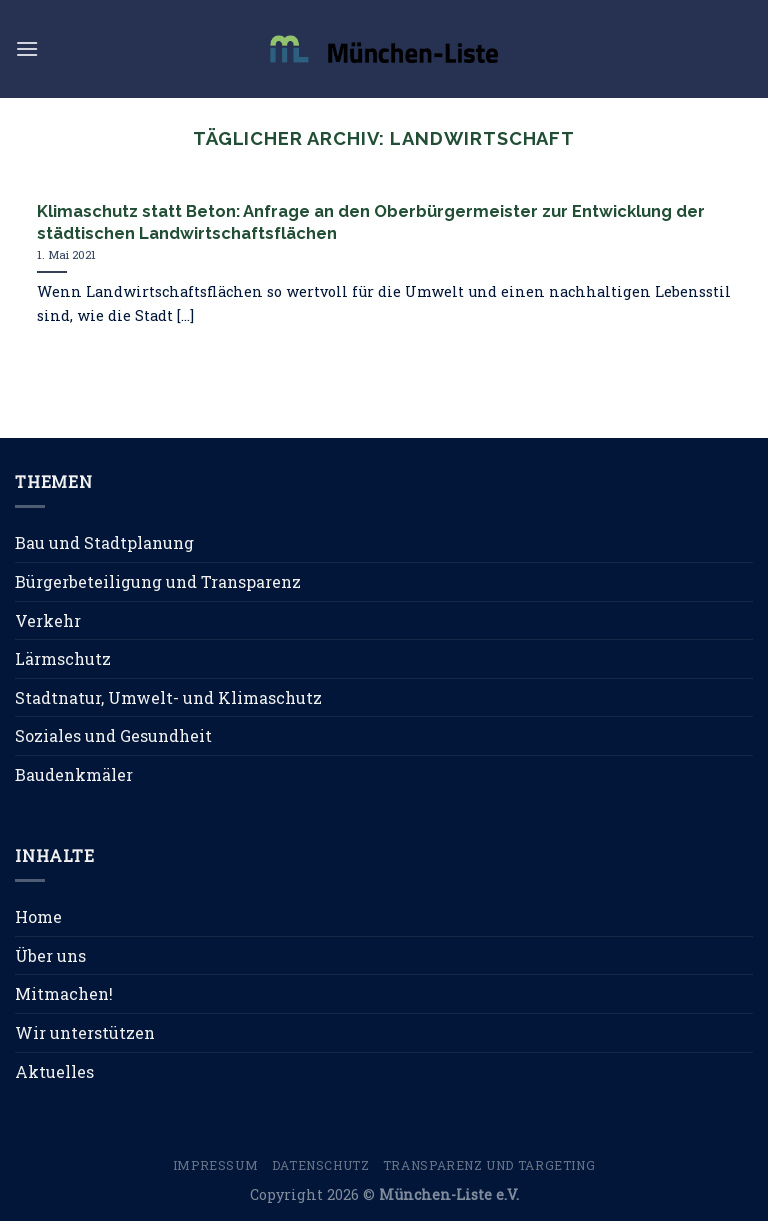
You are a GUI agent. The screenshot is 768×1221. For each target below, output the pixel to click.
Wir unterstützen (85, 1032)
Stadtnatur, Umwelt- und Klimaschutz (168, 697)
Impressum (216, 1165)
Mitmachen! (64, 993)
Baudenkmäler (74, 774)
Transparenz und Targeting (489, 1165)
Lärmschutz (63, 658)
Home (38, 916)
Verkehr (48, 620)
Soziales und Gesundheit (113, 735)
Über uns (50, 955)
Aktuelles (54, 1071)
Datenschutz (321, 1165)
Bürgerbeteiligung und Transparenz (158, 581)
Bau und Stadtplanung (104, 542)
